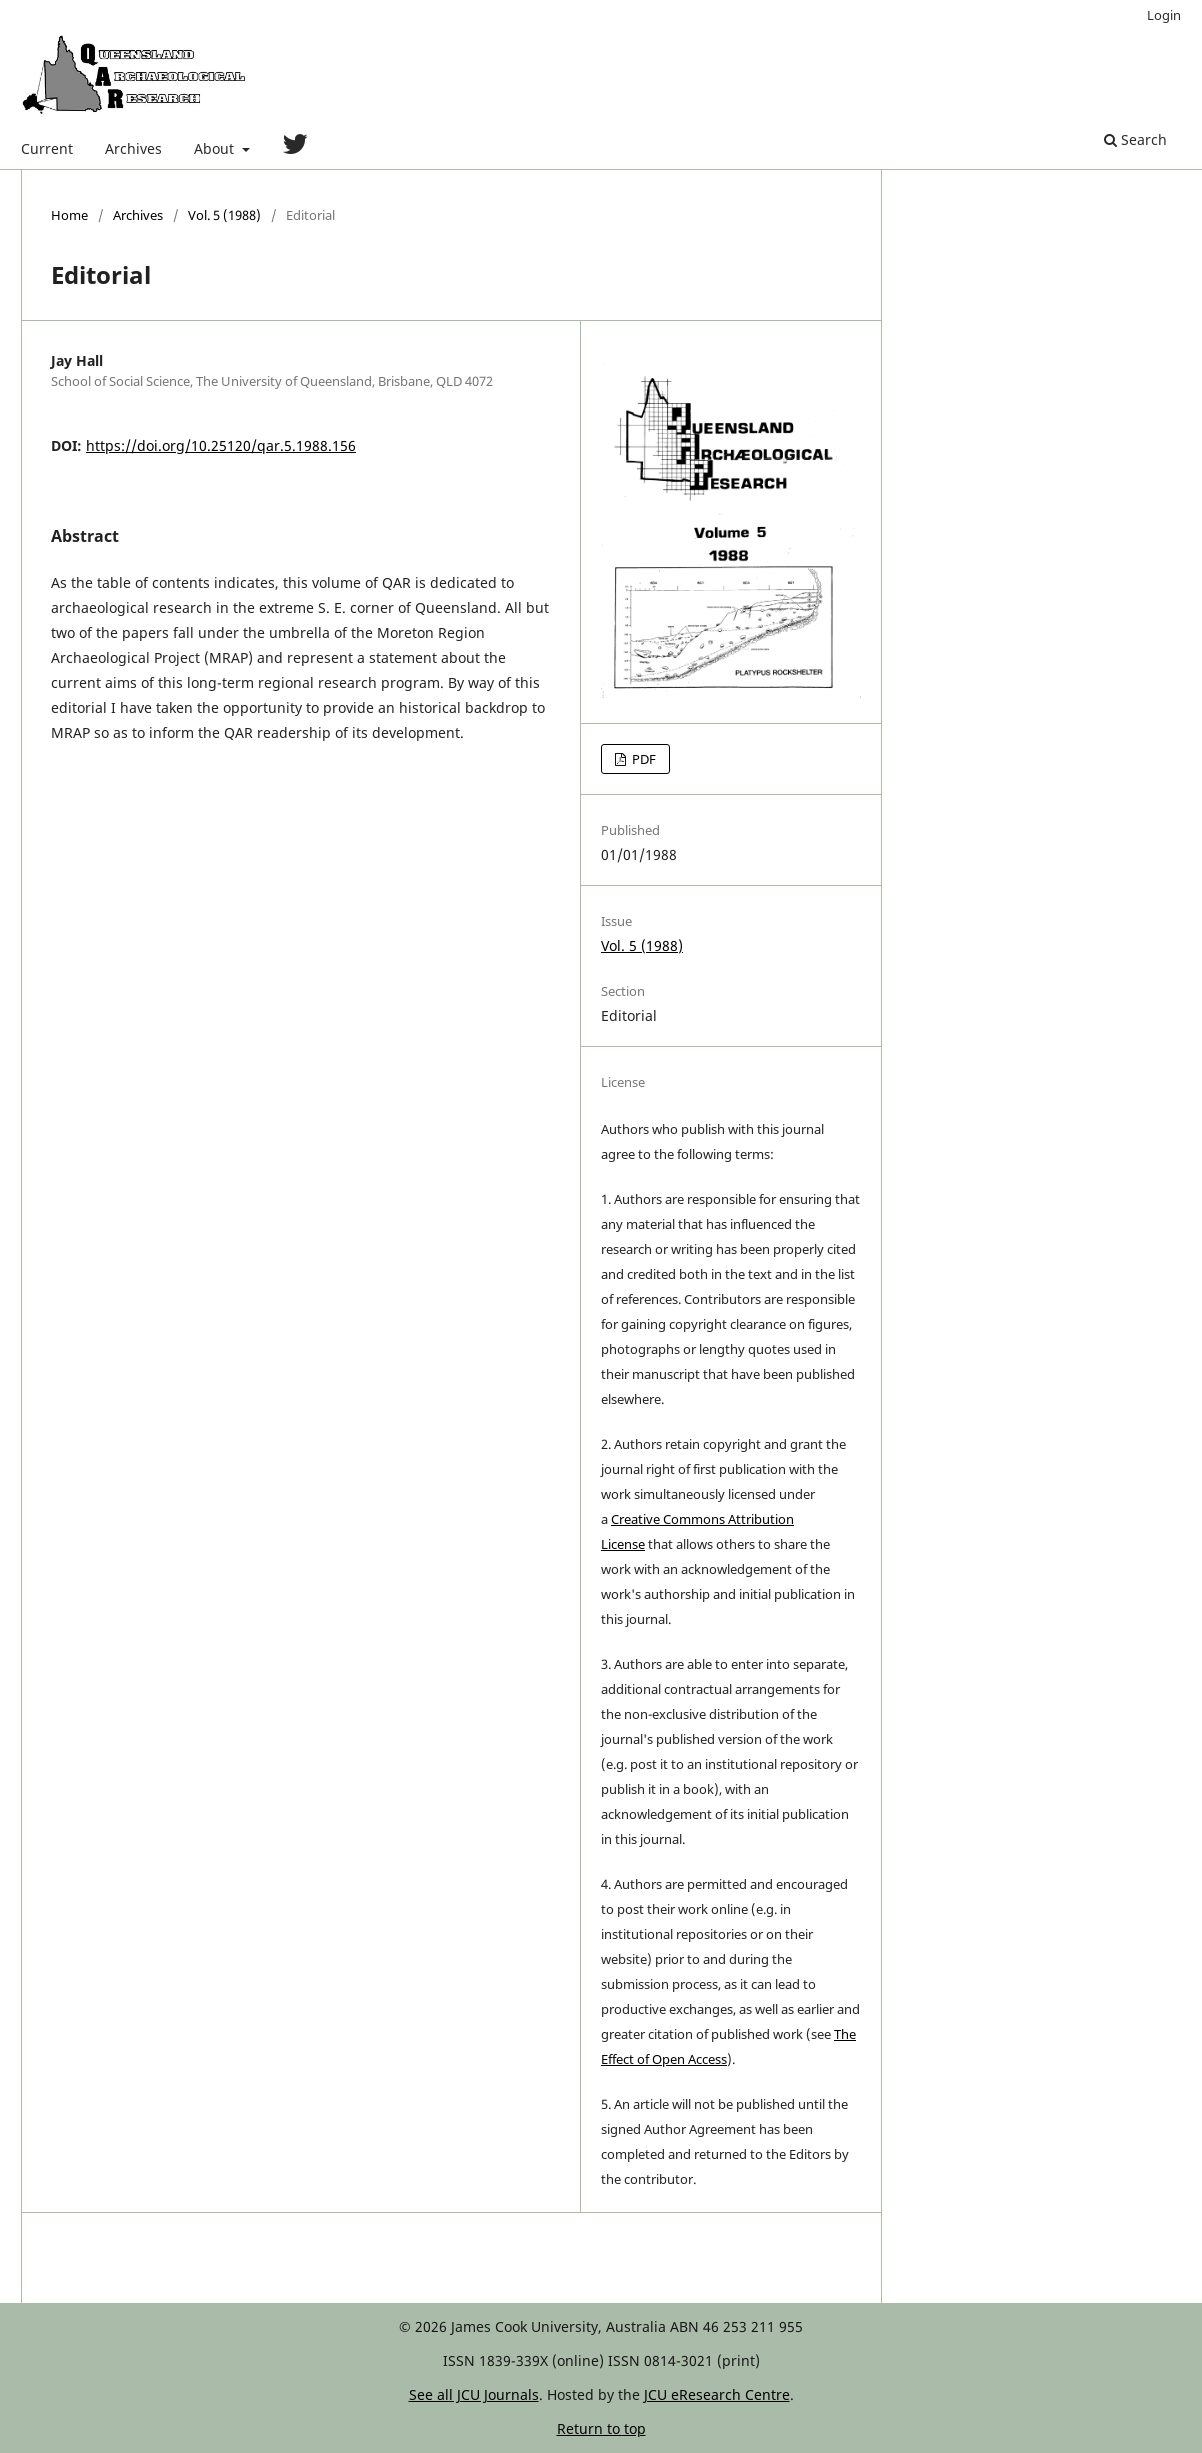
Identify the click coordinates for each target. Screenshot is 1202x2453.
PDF (642, 759)
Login (1164, 15)
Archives (133, 148)
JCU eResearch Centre (717, 2394)
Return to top (601, 2428)
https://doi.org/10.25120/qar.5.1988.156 (221, 445)
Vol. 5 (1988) (224, 215)
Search (1135, 139)
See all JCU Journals (474, 2394)
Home (69, 215)
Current (47, 148)
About (216, 148)
